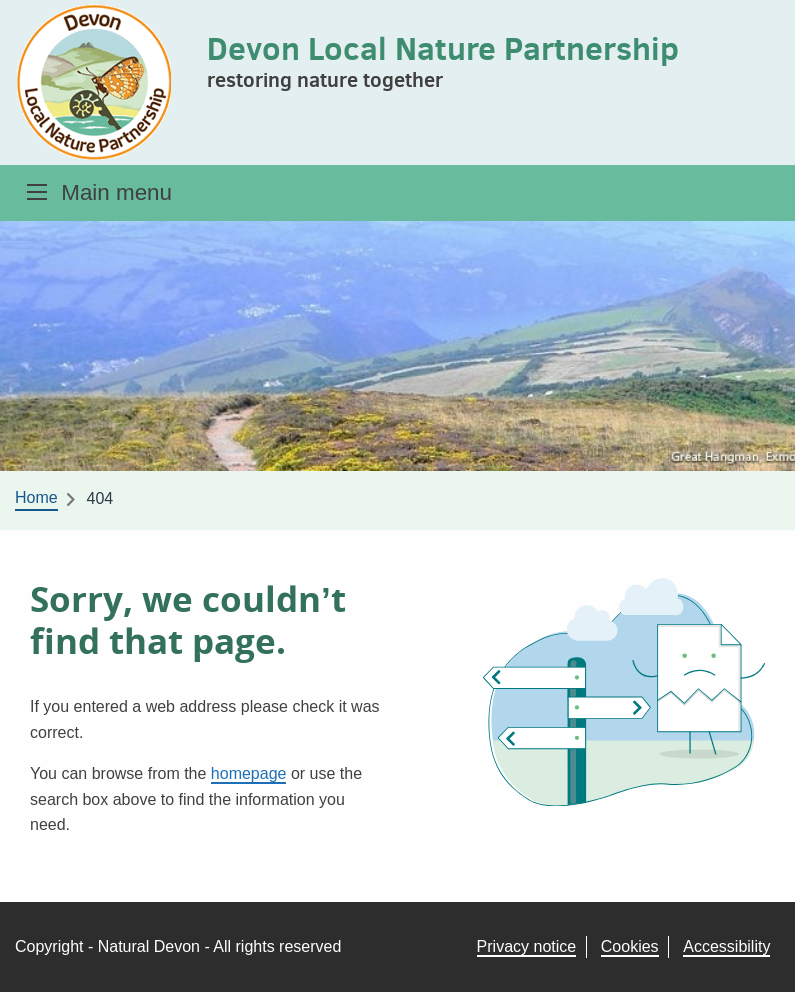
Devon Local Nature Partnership (443, 48)
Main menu (116, 192)
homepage (249, 773)
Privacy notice (527, 946)
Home (36, 497)
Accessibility (726, 946)
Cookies (630, 946)
